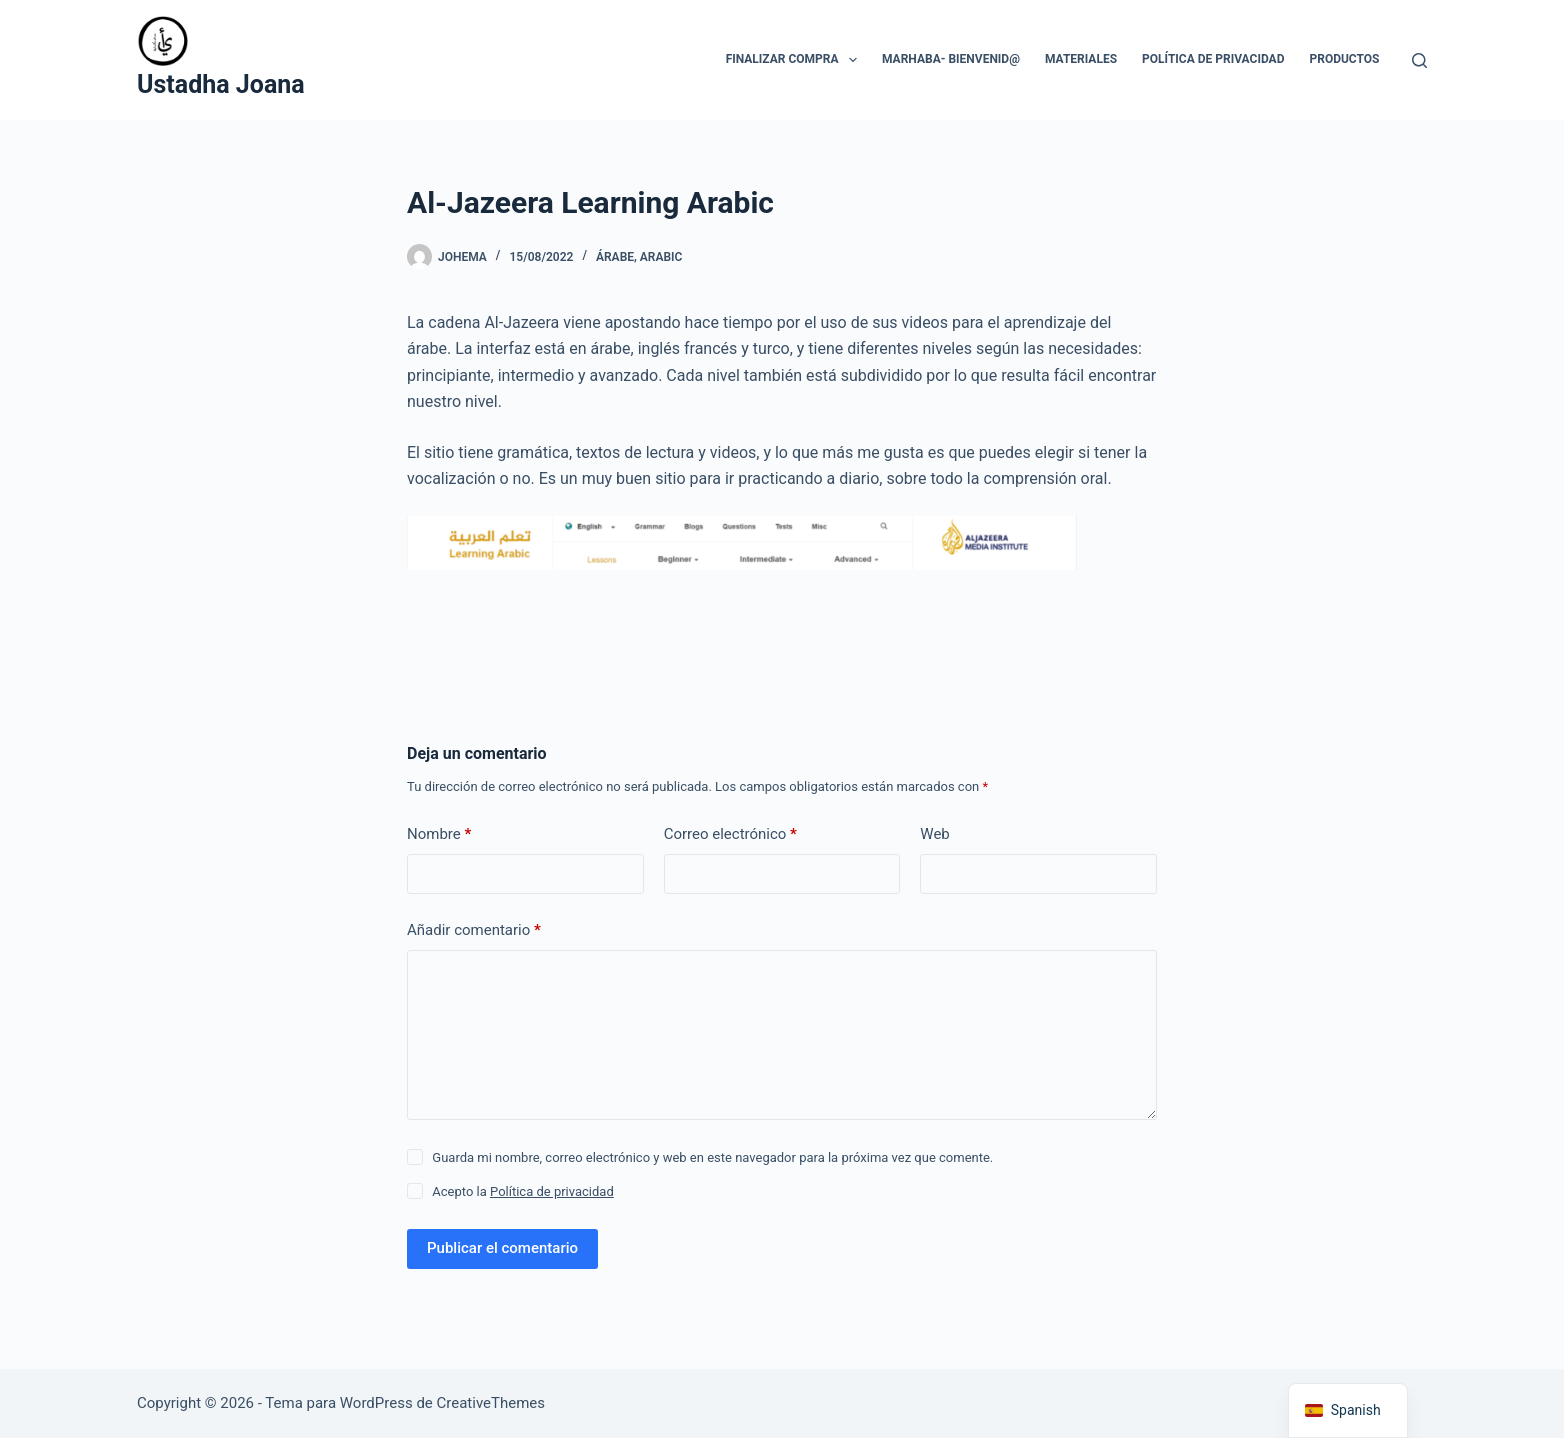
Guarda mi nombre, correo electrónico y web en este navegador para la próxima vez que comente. (712, 1157)
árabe (615, 257)
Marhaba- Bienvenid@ (951, 59)
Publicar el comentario (502, 1248)
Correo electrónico (730, 834)
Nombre (439, 834)
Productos (1344, 59)
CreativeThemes (491, 1403)
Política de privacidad (1213, 59)
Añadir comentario (474, 930)
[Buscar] (1419, 60)
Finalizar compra (795, 60)
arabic (661, 257)
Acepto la (522, 1191)
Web (934, 834)
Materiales (1081, 59)
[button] (853, 60)
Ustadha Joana (221, 84)
